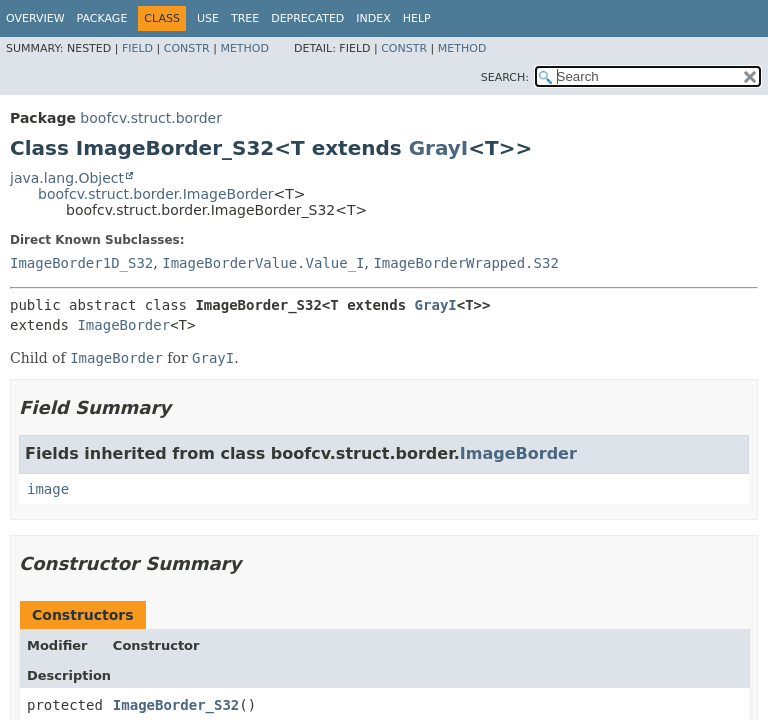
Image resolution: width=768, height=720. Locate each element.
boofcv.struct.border (151, 118)
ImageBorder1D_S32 (81, 263)
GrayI (439, 148)
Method (244, 48)
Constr (187, 48)
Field (137, 48)
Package (102, 18)
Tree (245, 18)
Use (208, 18)
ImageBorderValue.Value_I (263, 263)
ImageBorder (123, 325)
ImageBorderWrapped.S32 (465, 263)
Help (417, 18)
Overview (35, 18)
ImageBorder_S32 (176, 705)
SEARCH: (505, 77)
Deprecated (307, 18)
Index (373, 18)
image (48, 489)
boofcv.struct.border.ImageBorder (156, 194)
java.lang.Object (67, 178)
